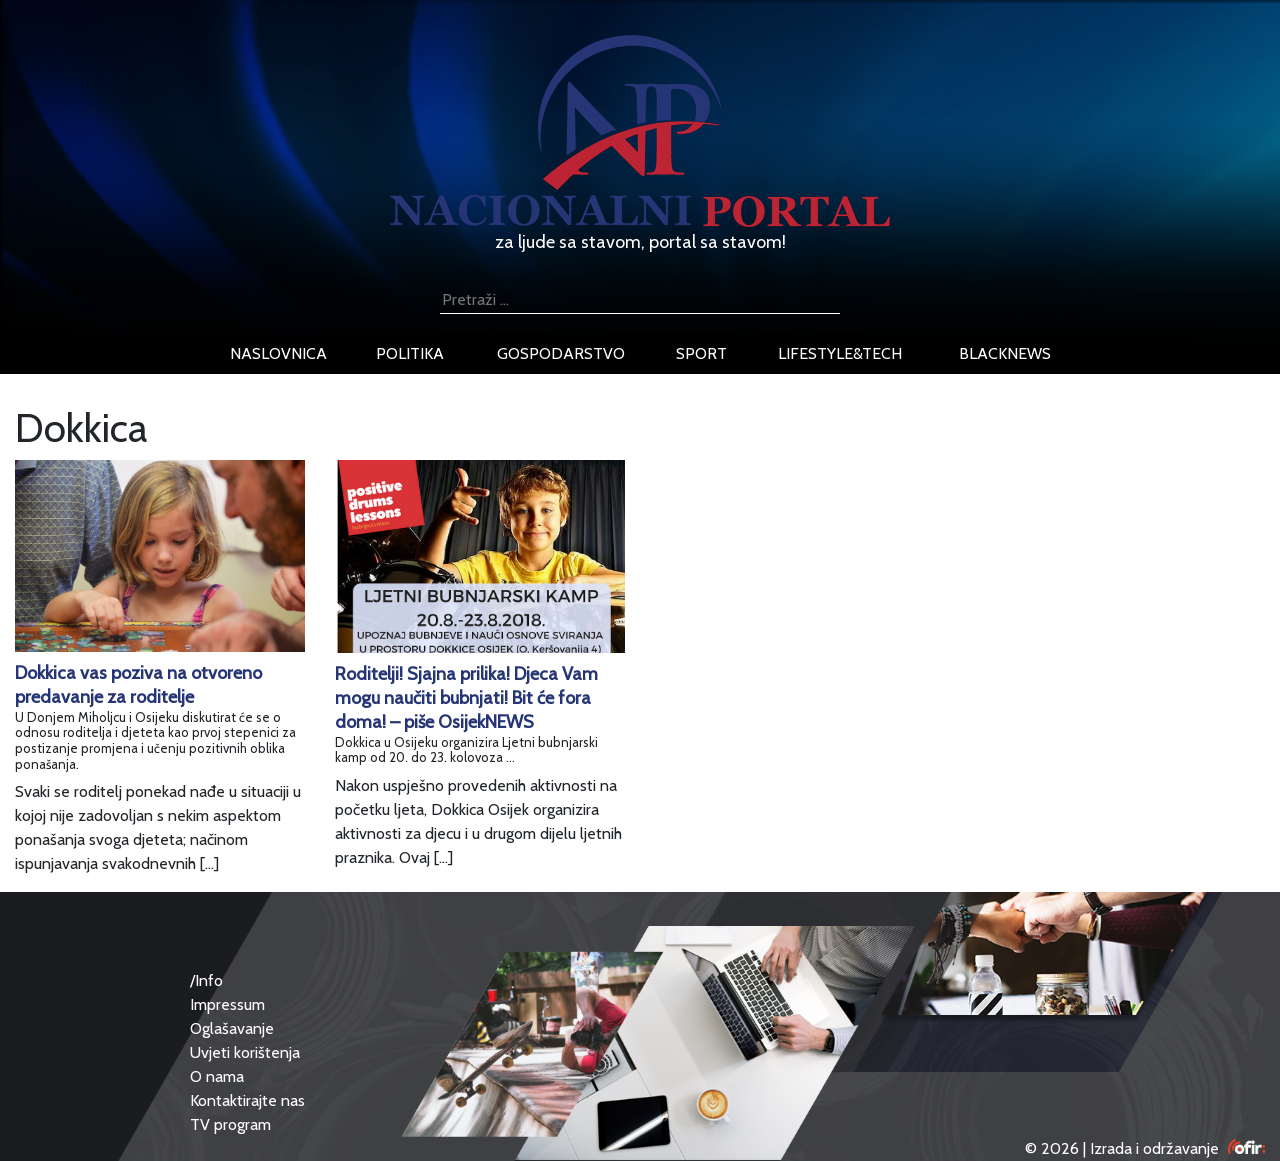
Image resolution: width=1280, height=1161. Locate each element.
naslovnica (278, 353)
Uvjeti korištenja (245, 1052)
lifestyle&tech (840, 353)
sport (701, 353)
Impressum (227, 1004)
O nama (217, 1076)
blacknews (1005, 353)
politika (410, 353)
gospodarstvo (561, 353)
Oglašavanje (232, 1028)
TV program (230, 1124)
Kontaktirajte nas (247, 1100)
